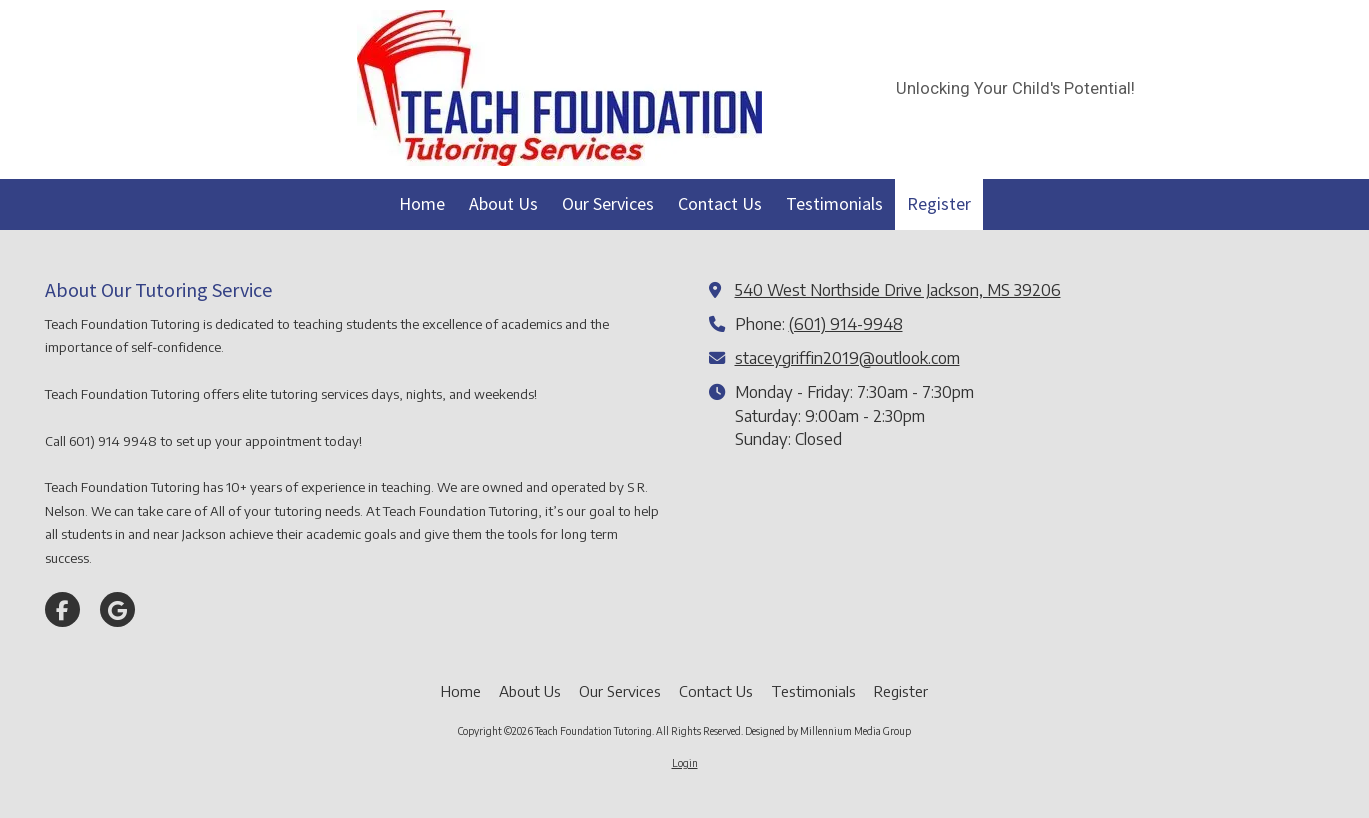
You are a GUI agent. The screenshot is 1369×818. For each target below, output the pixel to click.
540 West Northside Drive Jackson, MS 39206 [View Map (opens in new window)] (898, 289)
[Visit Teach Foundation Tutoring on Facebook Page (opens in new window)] (62, 609)
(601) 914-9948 (846, 323)
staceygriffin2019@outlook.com (847, 357)
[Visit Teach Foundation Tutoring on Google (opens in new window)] (117, 609)
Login (685, 763)
